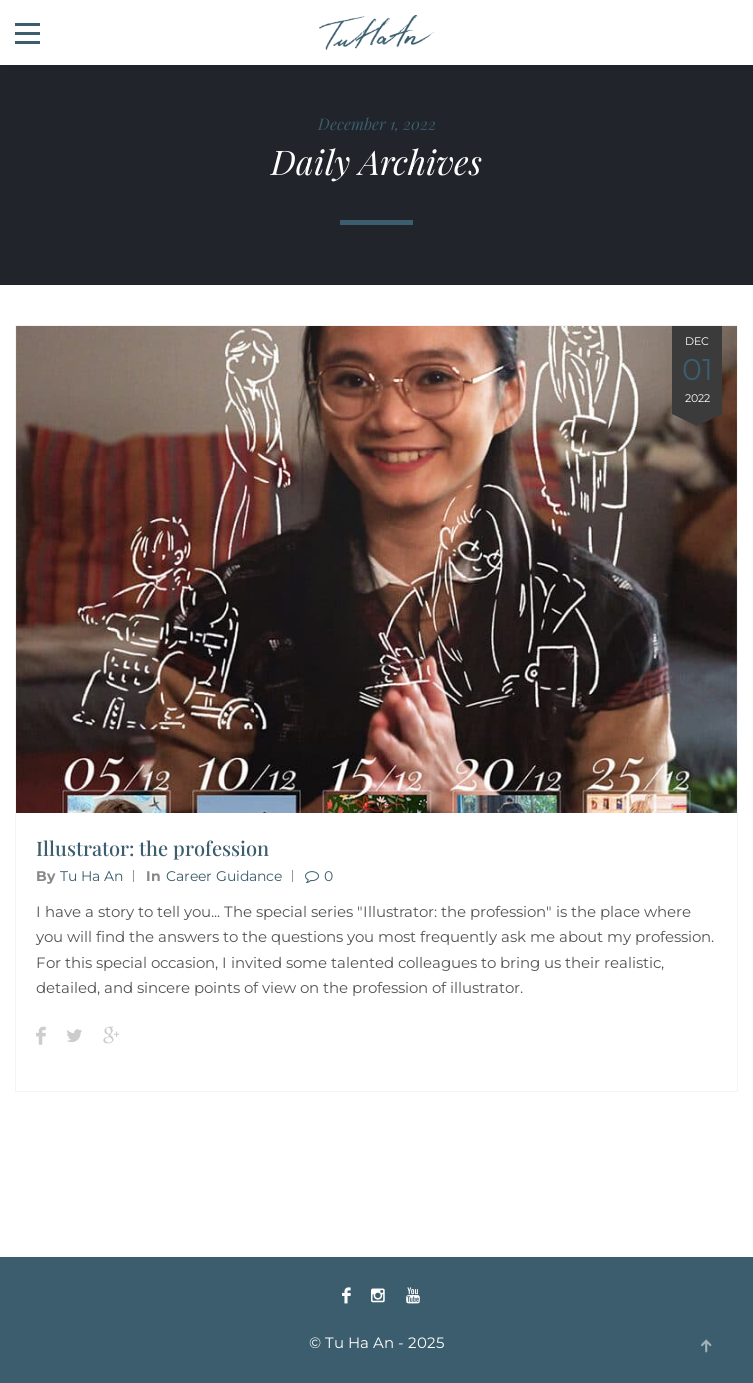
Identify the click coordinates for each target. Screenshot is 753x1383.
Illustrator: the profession (152, 847)
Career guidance (224, 876)
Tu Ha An (91, 876)
